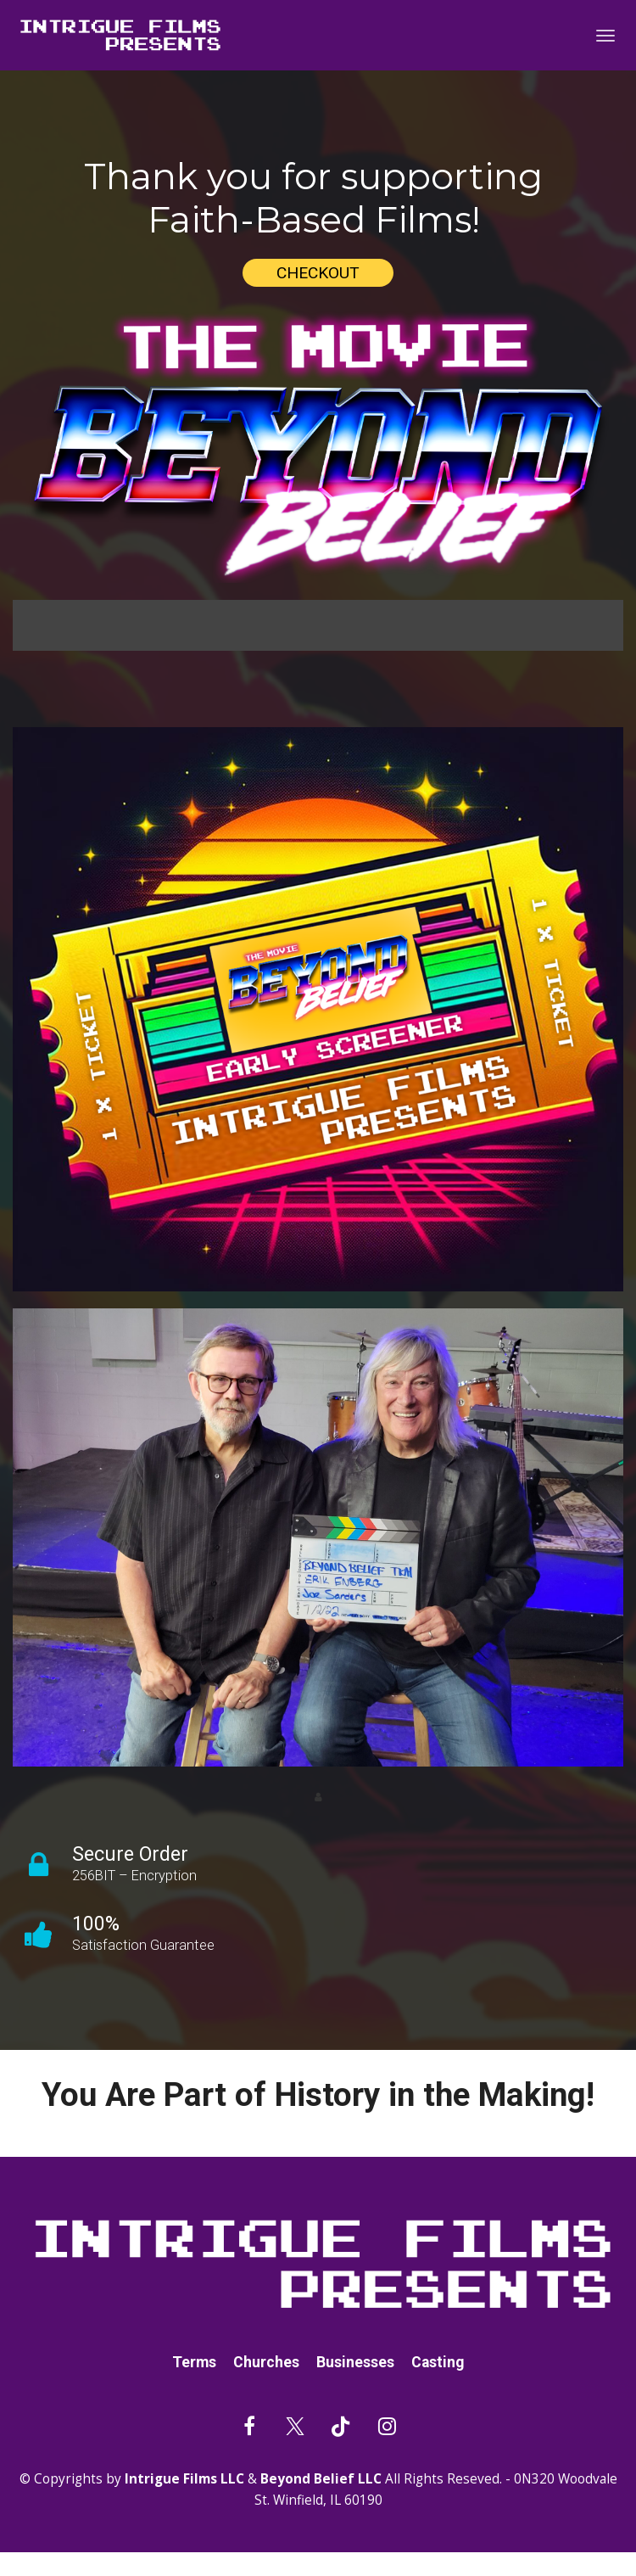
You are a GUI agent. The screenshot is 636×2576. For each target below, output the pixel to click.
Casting (437, 2363)
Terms (194, 2363)
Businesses (355, 2363)
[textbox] (318, 198)
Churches (266, 2363)
